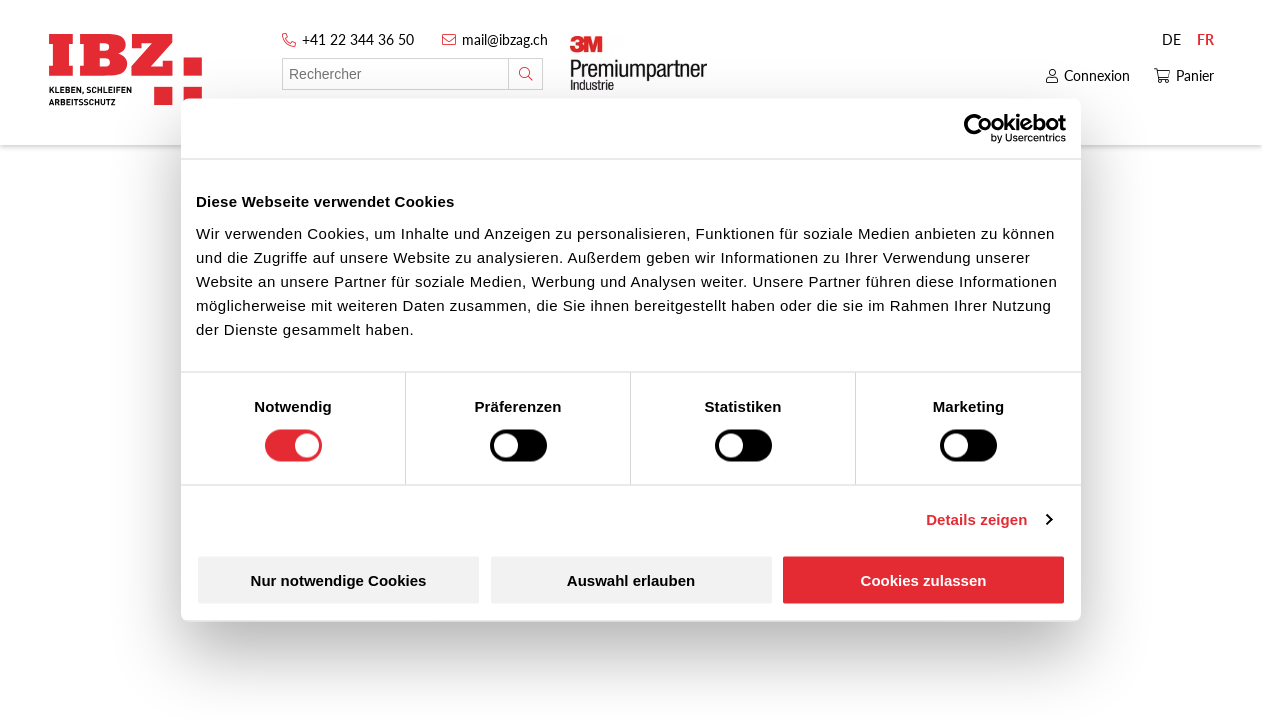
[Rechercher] (525, 74)
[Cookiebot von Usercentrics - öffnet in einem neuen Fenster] (978, 129)
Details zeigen (976, 519)
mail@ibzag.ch (505, 39)
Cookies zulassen (924, 579)
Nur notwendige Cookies (339, 579)
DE (1171, 39)
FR (1205, 39)
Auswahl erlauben (631, 579)
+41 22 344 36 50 (358, 39)
